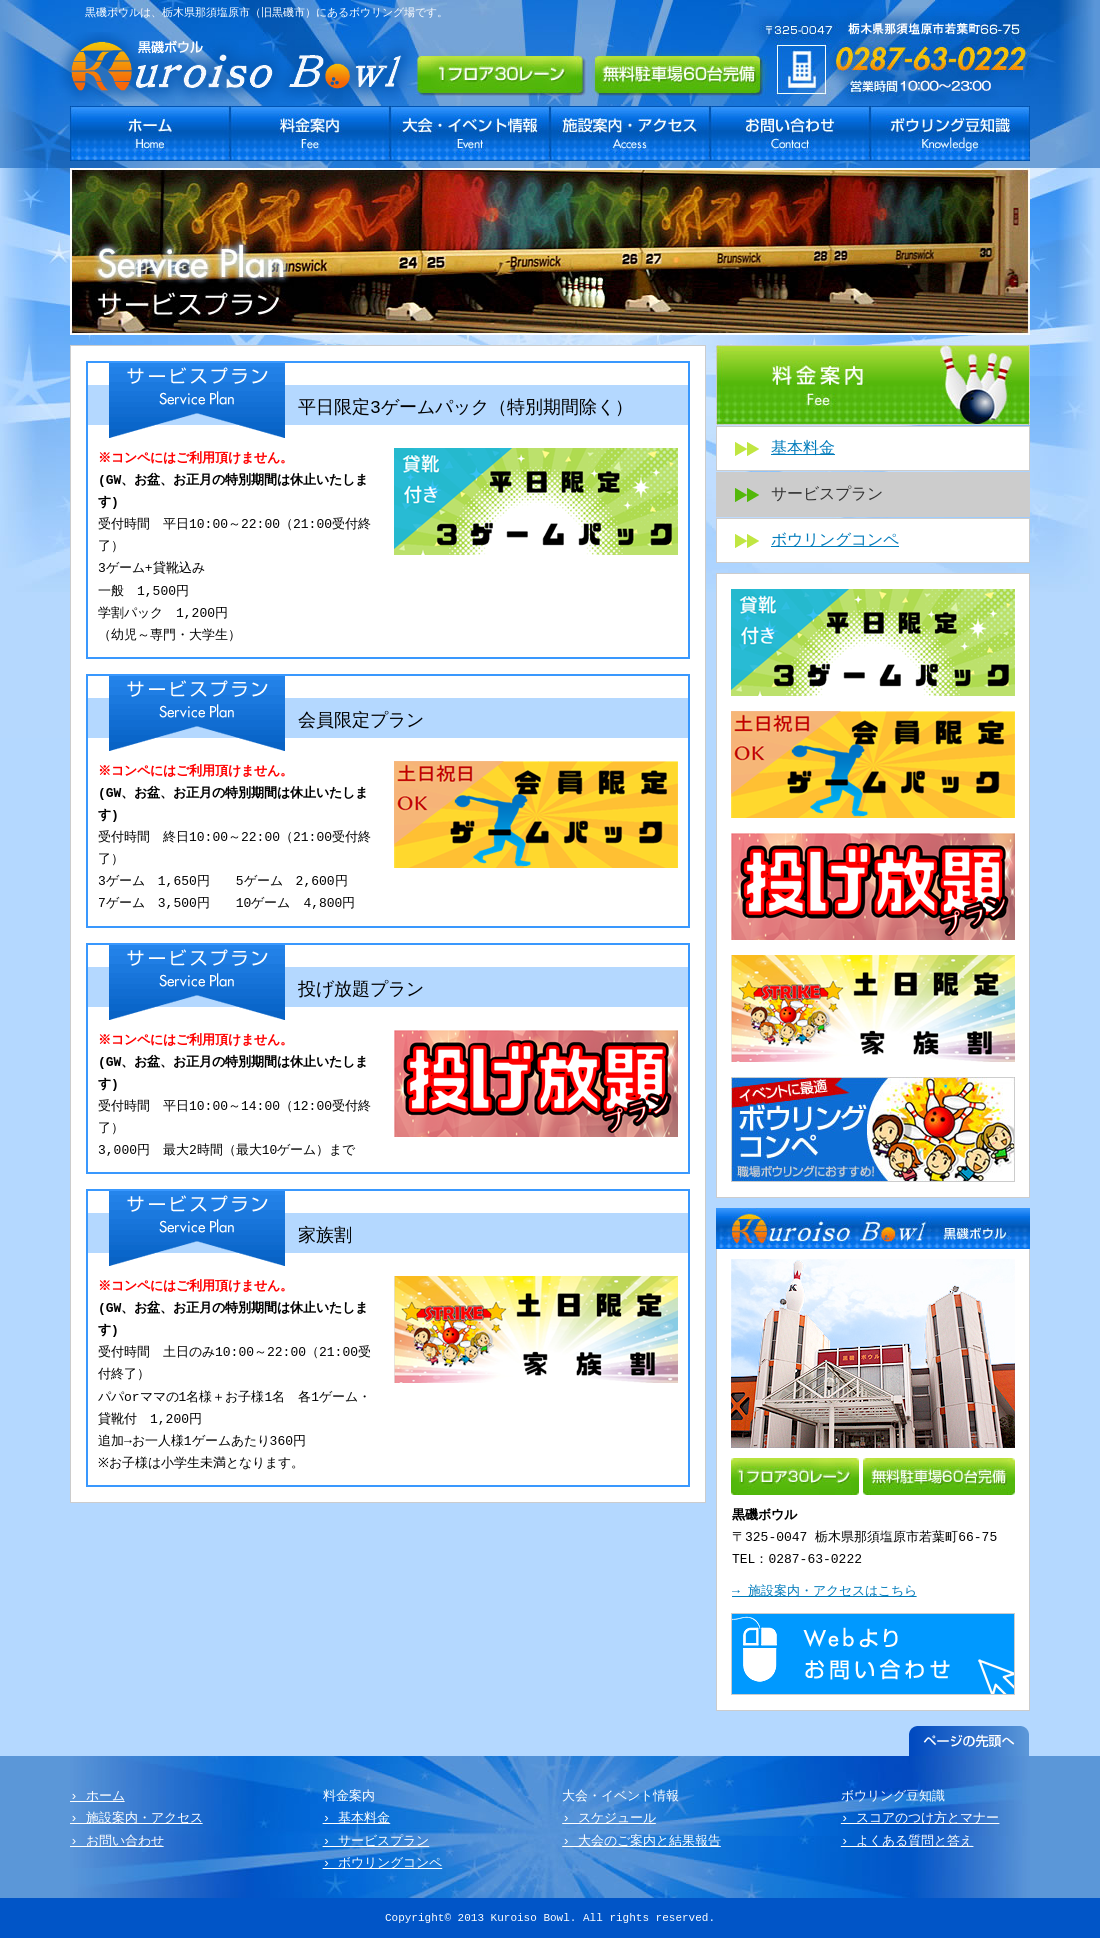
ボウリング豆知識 (950, 133)
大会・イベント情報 (470, 133)
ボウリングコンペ (835, 541)
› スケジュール (609, 1819)
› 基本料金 (357, 1819)
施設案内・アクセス (630, 133)
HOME (150, 133)
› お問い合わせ (117, 1842)
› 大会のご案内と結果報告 (641, 1842)
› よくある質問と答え (907, 1842)
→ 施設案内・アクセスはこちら (824, 1592)
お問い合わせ (790, 133)
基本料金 (803, 449)
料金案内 (310, 133)
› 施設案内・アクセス (136, 1819)
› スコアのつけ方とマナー (920, 1819)
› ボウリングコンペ (383, 1864)
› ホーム (97, 1797)
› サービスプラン (376, 1842)
